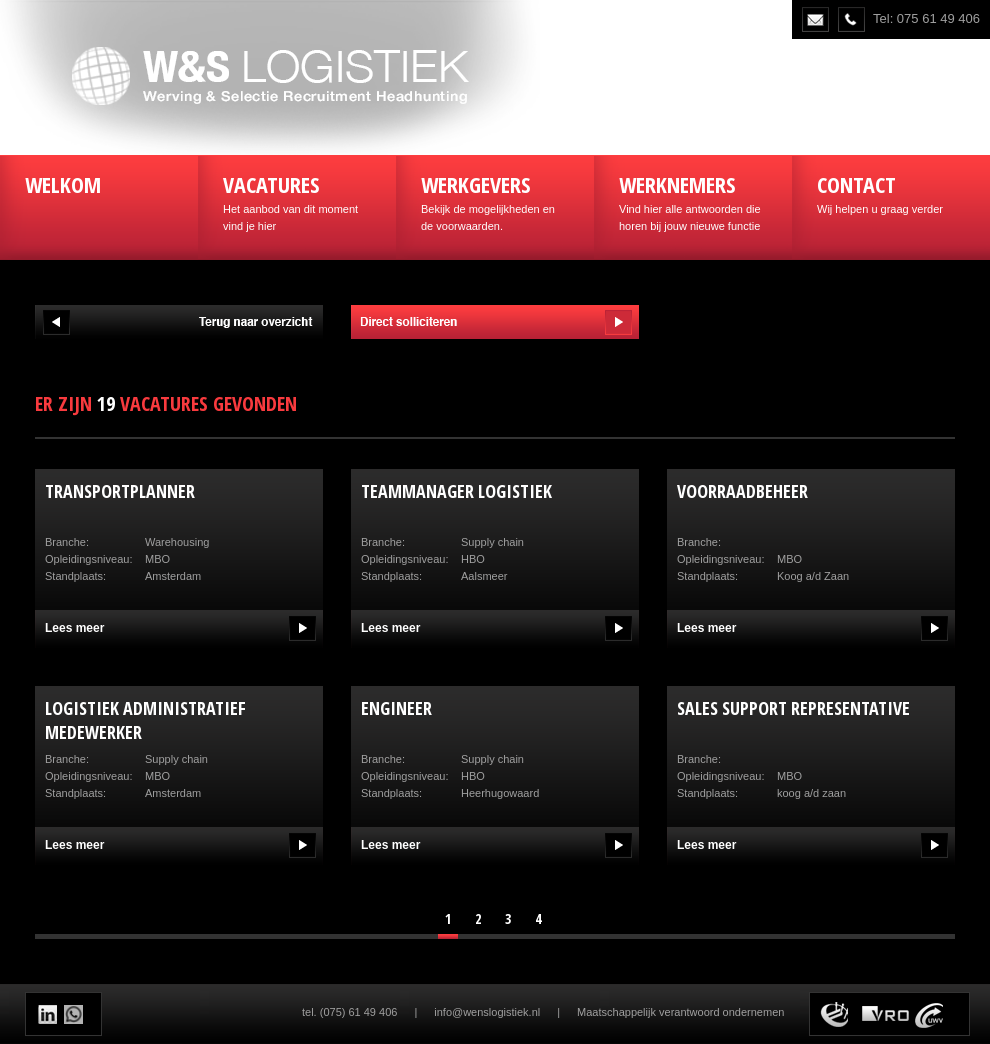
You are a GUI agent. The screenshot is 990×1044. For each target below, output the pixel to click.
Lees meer (74, 628)
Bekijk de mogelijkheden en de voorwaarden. (495, 200)
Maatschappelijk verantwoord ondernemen (680, 1012)
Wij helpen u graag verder (891, 192)
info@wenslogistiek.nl (487, 1012)
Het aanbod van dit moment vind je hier (297, 200)
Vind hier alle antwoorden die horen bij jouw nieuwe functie (693, 200)
